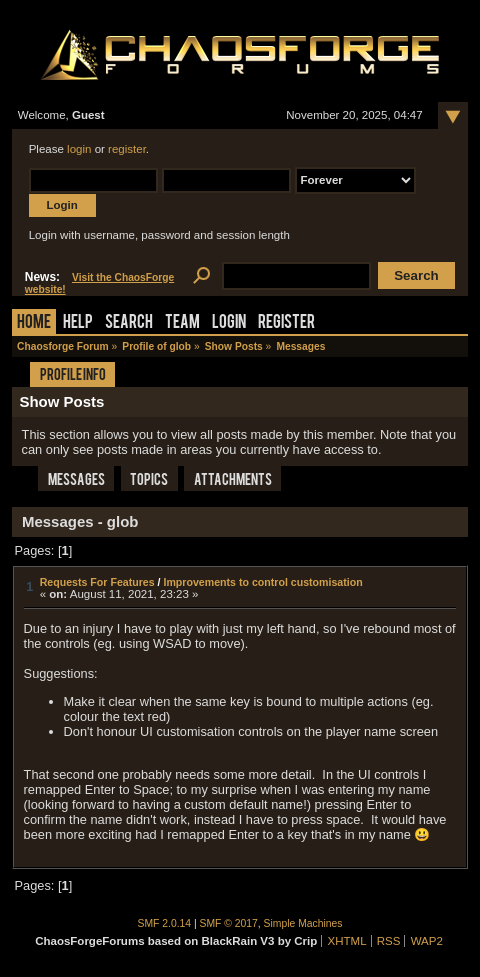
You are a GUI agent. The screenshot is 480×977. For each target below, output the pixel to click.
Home (34, 323)
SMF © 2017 (229, 923)
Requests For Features (97, 582)
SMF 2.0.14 (165, 923)
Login (229, 323)
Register (286, 323)
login (79, 149)
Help (78, 323)
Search (129, 323)
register (127, 149)
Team (182, 323)
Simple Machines (303, 923)
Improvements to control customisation (262, 582)
